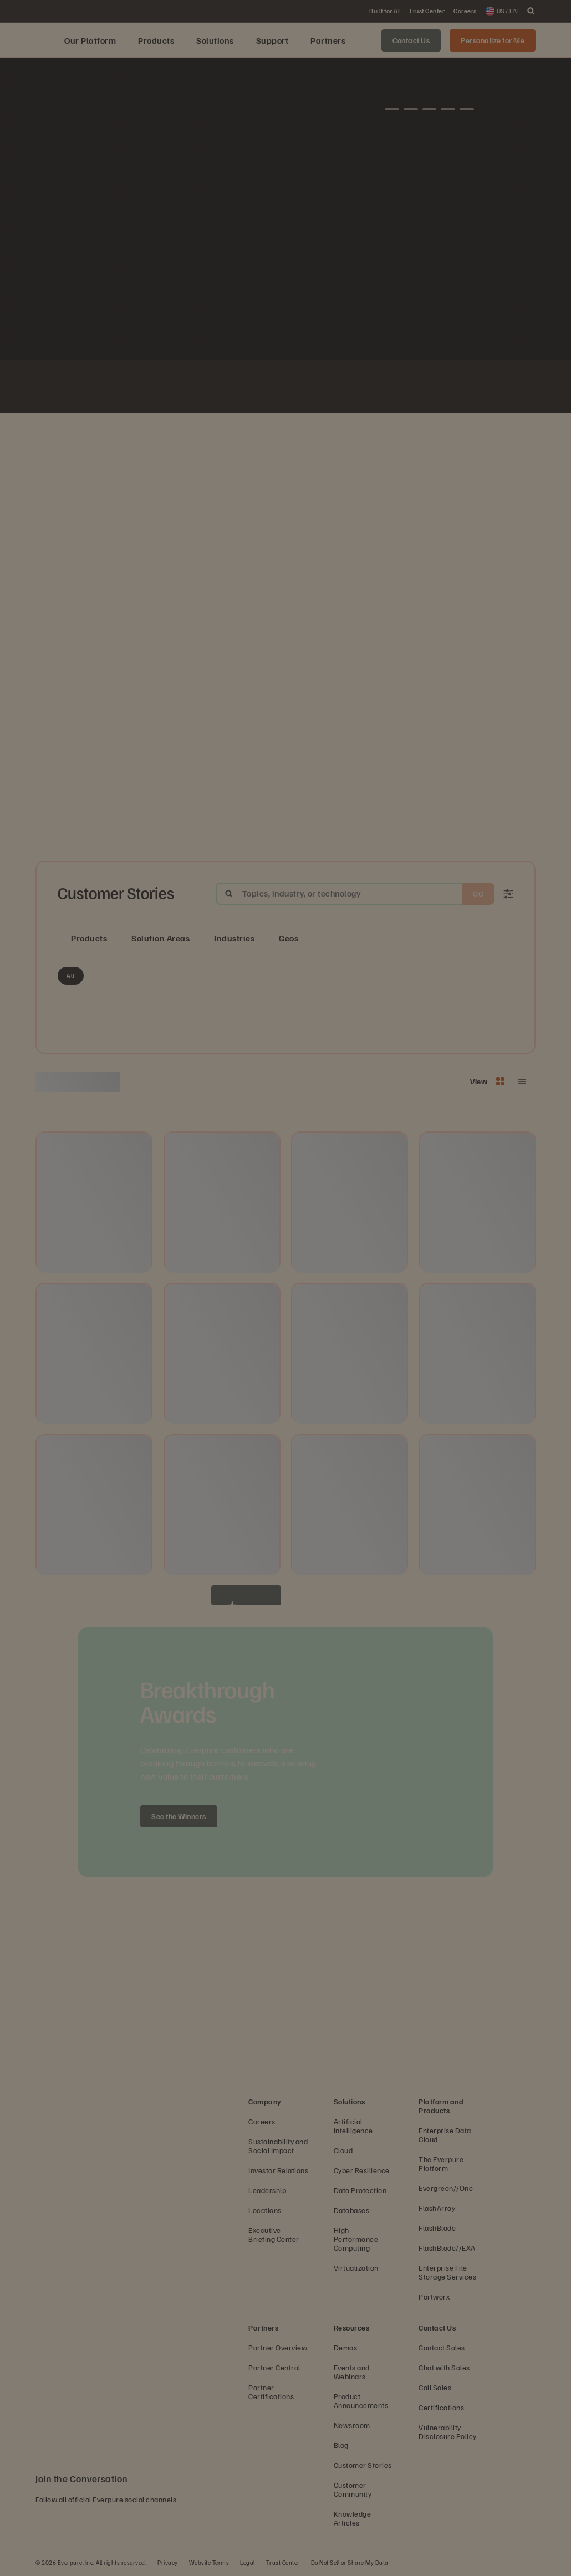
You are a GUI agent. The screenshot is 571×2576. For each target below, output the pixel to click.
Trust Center (283, 2562)
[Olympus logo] (405, 388)
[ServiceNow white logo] (219, 388)
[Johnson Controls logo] (165, 388)
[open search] (531, 11)
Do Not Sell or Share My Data (350, 2562)
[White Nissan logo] (432, 388)
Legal (247, 2562)
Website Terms (209, 2562)
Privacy (167, 2562)
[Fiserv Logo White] (192, 388)
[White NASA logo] (139, 388)
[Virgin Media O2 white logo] (299, 388)
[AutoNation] (245, 388)
